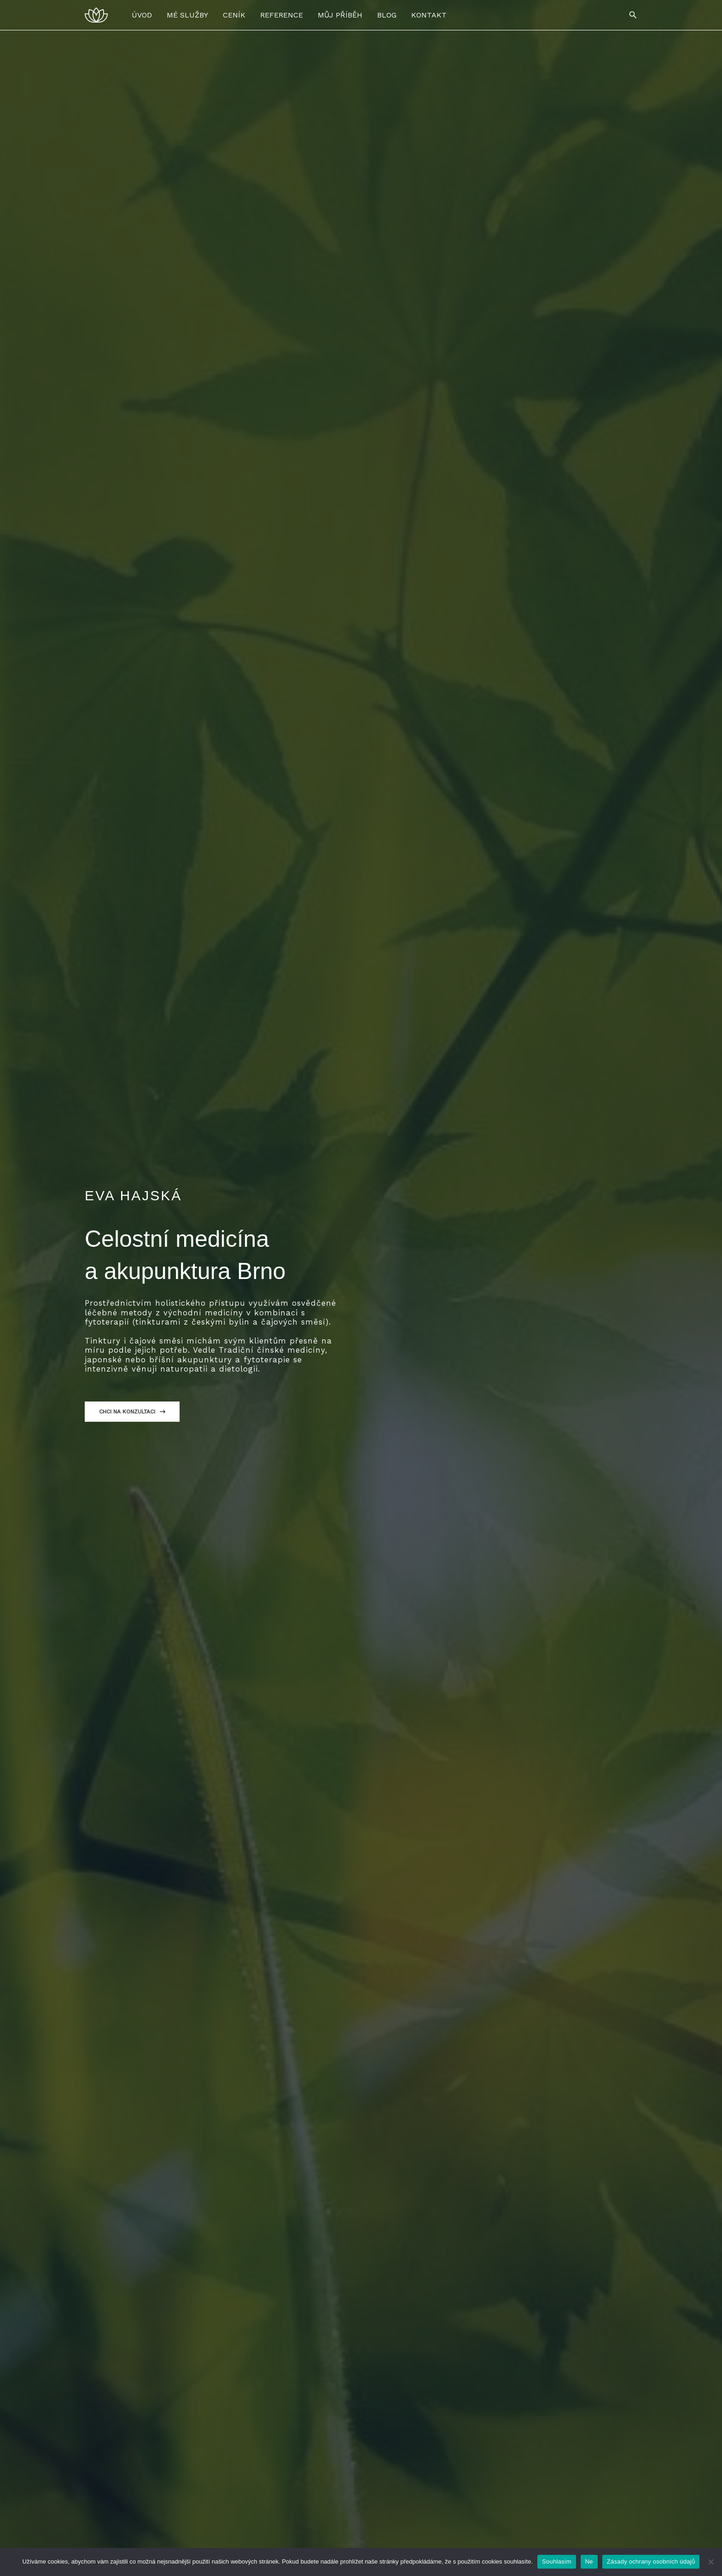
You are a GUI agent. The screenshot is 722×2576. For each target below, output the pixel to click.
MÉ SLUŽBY (187, 15)
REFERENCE (281, 15)
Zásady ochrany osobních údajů (651, 2561)
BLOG (386, 15)
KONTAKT (429, 15)
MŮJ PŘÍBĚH (340, 15)
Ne (589, 2561)
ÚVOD (142, 15)
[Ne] (710, 2561)
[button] (633, 15)
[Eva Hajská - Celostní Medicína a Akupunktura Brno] (96, 14)
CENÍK (234, 15)
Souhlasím (556, 2561)
